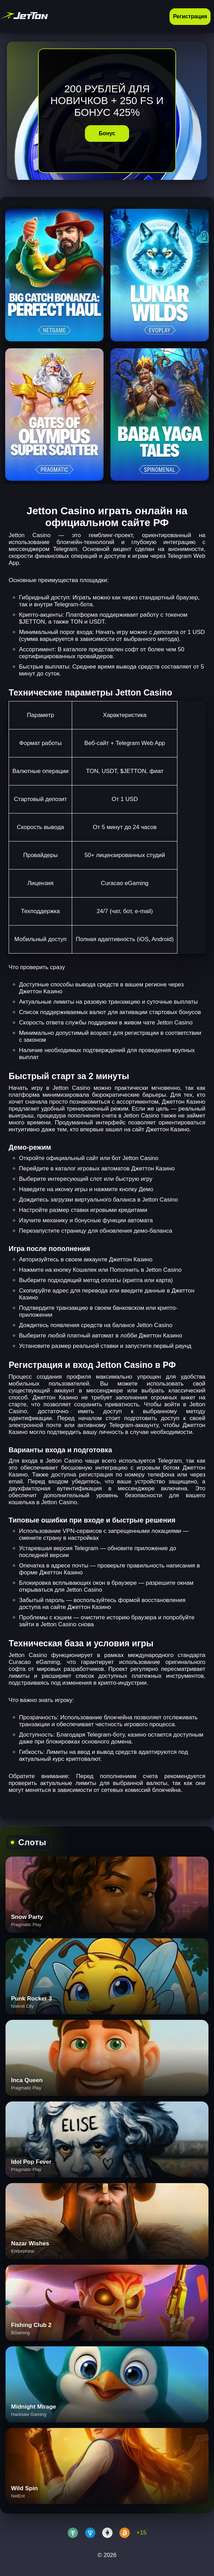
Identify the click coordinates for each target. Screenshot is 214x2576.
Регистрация (190, 16)
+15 (142, 2532)
